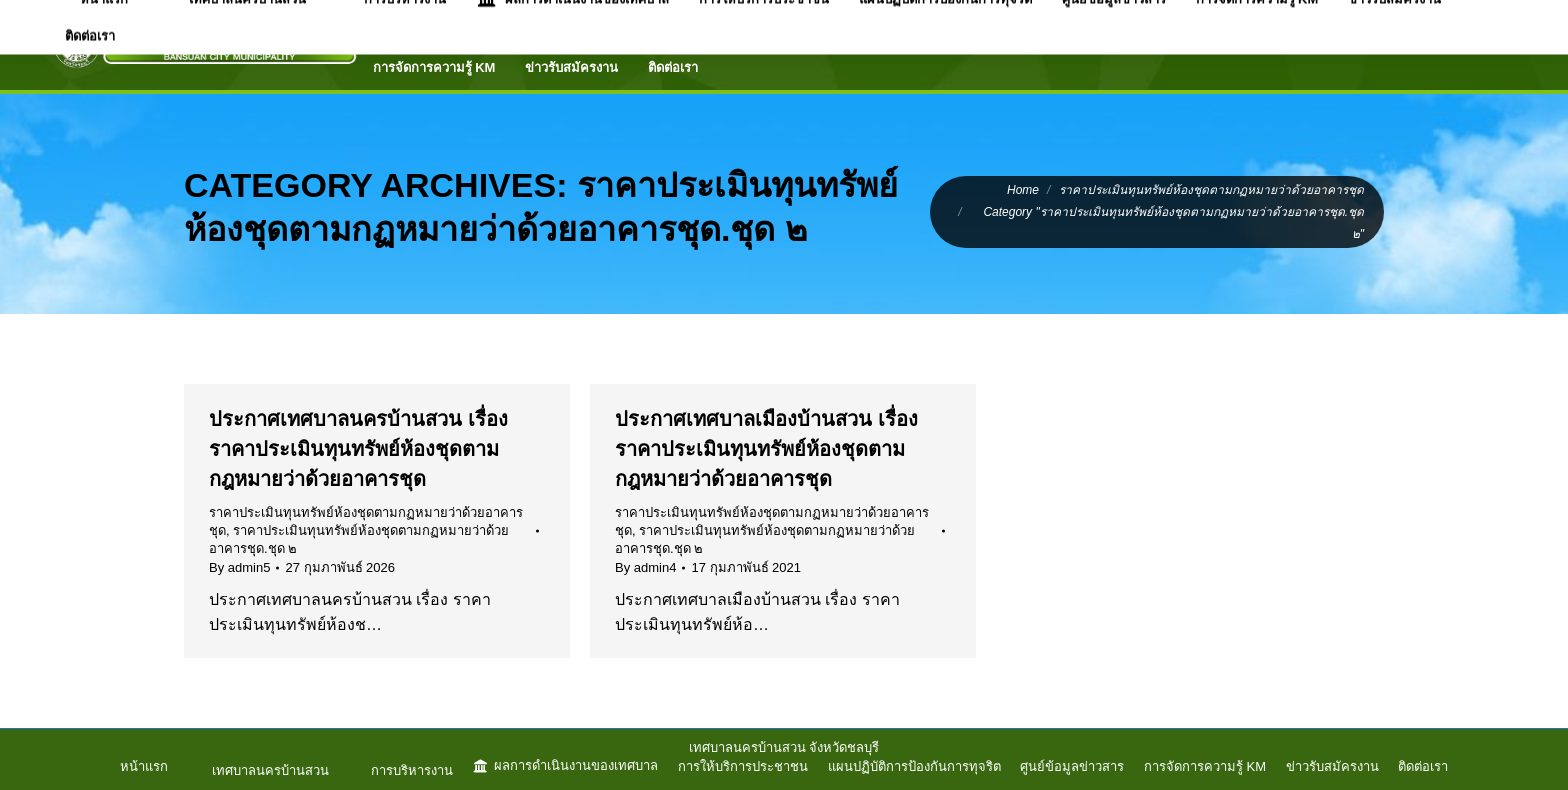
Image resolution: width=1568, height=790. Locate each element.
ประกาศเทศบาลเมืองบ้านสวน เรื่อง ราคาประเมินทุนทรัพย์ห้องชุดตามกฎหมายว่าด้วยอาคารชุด (766, 449)
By (239, 567)
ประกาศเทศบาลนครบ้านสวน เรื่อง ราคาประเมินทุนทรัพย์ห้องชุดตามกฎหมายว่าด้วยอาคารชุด (358, 449)
